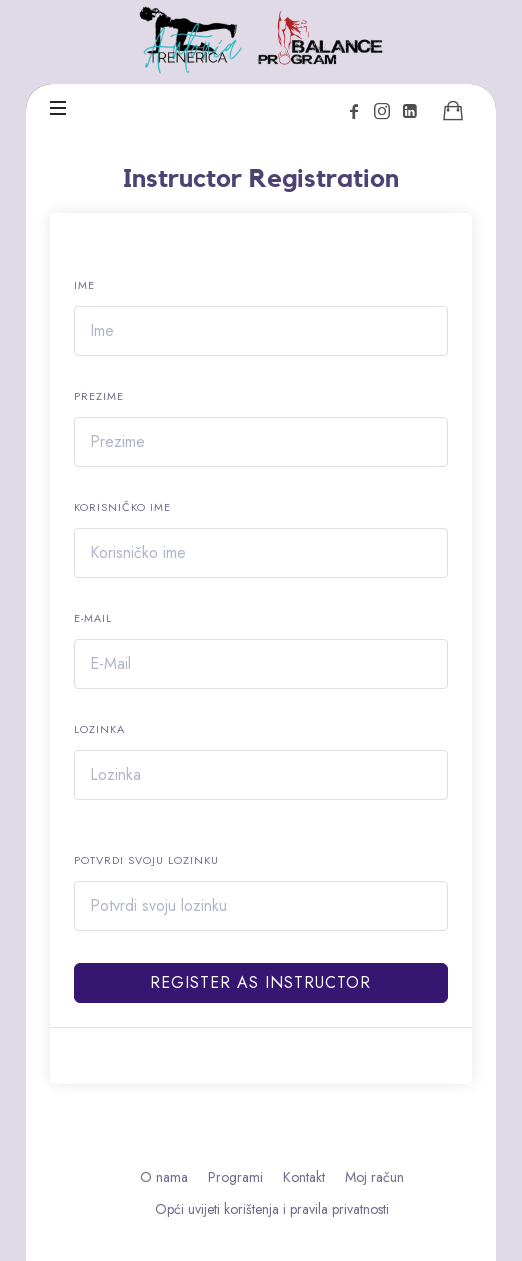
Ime (84, 285)
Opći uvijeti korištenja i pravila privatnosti (272, 1209)
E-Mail (93, 618)
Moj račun (374, 1177)
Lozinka (99, 729)
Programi (235, 1177)
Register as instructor (260, 982)
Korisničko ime (122, 507)
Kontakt (304, 1177)
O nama (164, 1177)
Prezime (99, 396)
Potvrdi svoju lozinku (146, 860)
